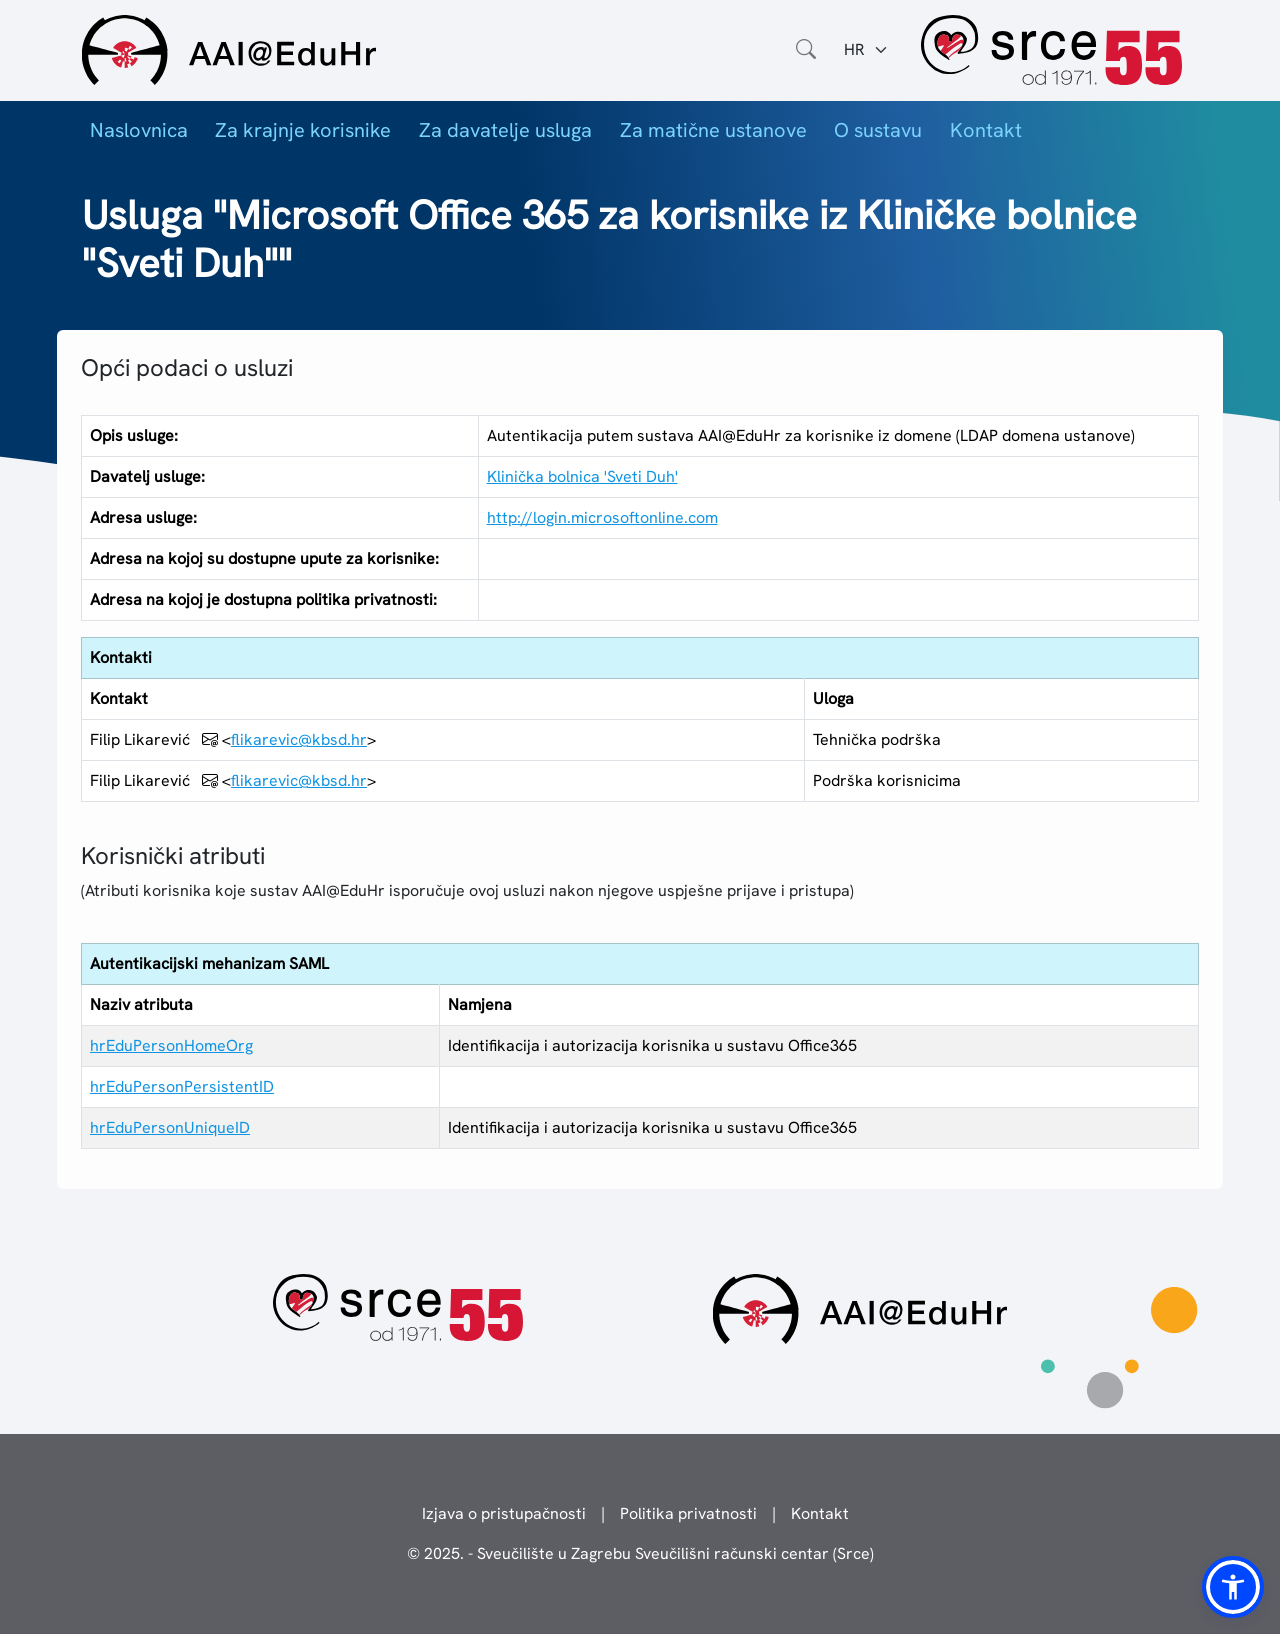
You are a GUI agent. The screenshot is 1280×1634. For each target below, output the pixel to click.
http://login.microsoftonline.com (602, 517)
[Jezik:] (866, 50)
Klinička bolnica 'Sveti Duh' (582, 476)
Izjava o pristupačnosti (504, 1513)
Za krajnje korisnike (303, 130)
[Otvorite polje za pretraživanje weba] (806, 50)
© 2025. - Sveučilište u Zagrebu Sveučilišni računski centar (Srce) (640, 1553)
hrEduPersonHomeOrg (171, 1045)
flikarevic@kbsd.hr (299, 739)
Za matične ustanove (713, 130)
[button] (1233, 1587)
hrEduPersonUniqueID (170, 1127)
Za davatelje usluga (505, 130)
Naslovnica (139, 130)
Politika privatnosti (688, 1513)
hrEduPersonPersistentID (182, 1086)
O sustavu (878, 130)
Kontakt (986, 130)
